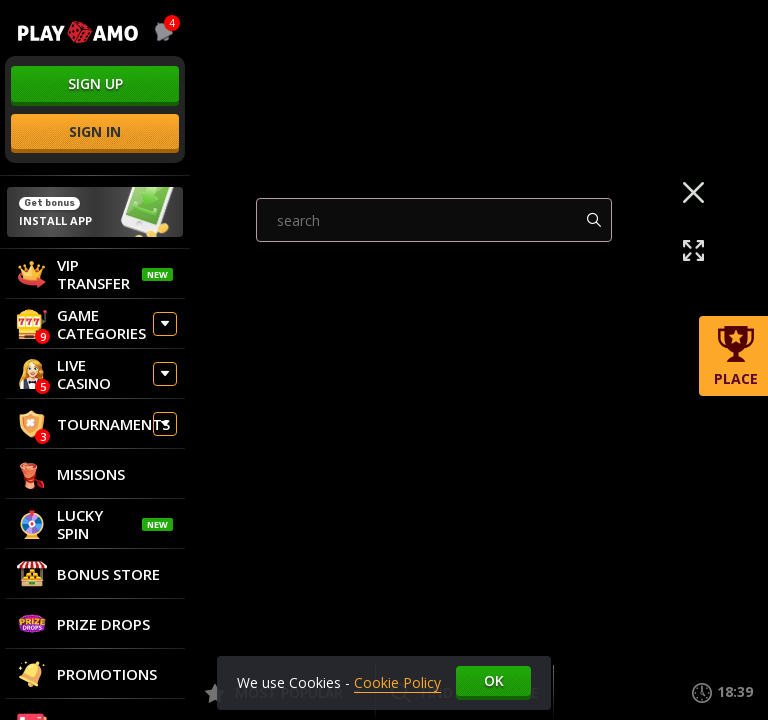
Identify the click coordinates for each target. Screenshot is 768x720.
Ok (494, 680)
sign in (95, 131)
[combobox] (160, 32)
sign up (95, 83)
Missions (71, 474)
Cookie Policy (397, 682)
